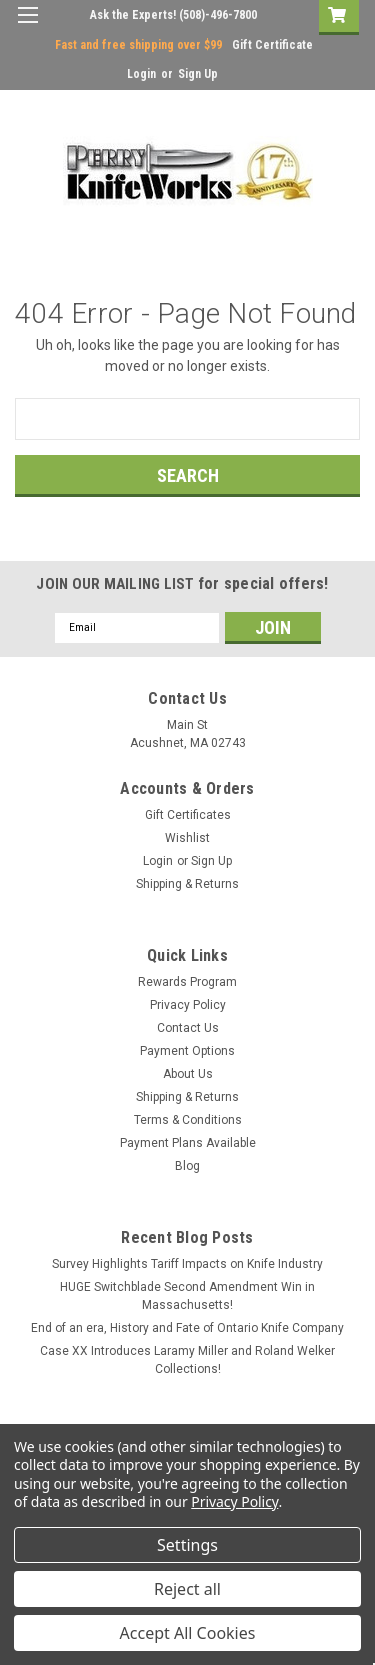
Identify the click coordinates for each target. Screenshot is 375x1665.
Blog (187, 1166)
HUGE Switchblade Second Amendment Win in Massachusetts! (187, 1296)
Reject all (187, 1589)
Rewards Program (187, 982)
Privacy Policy (188, 1005)
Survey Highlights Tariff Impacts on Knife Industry (187, 1264)
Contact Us (188, 1028)
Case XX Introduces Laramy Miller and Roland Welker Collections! (187, 1360)
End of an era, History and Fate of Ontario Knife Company (187, 1328)
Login (141, 74)
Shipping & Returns (187, 884)
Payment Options (187, 1051)
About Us (188, 1074)
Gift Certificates (188, 815)
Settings (187, 1545)
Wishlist (187, 838)
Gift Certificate (272, 45)
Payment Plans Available (188, 1143)
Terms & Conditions (188, 1120)
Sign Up (198, 74)
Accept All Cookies (188, 1633)
